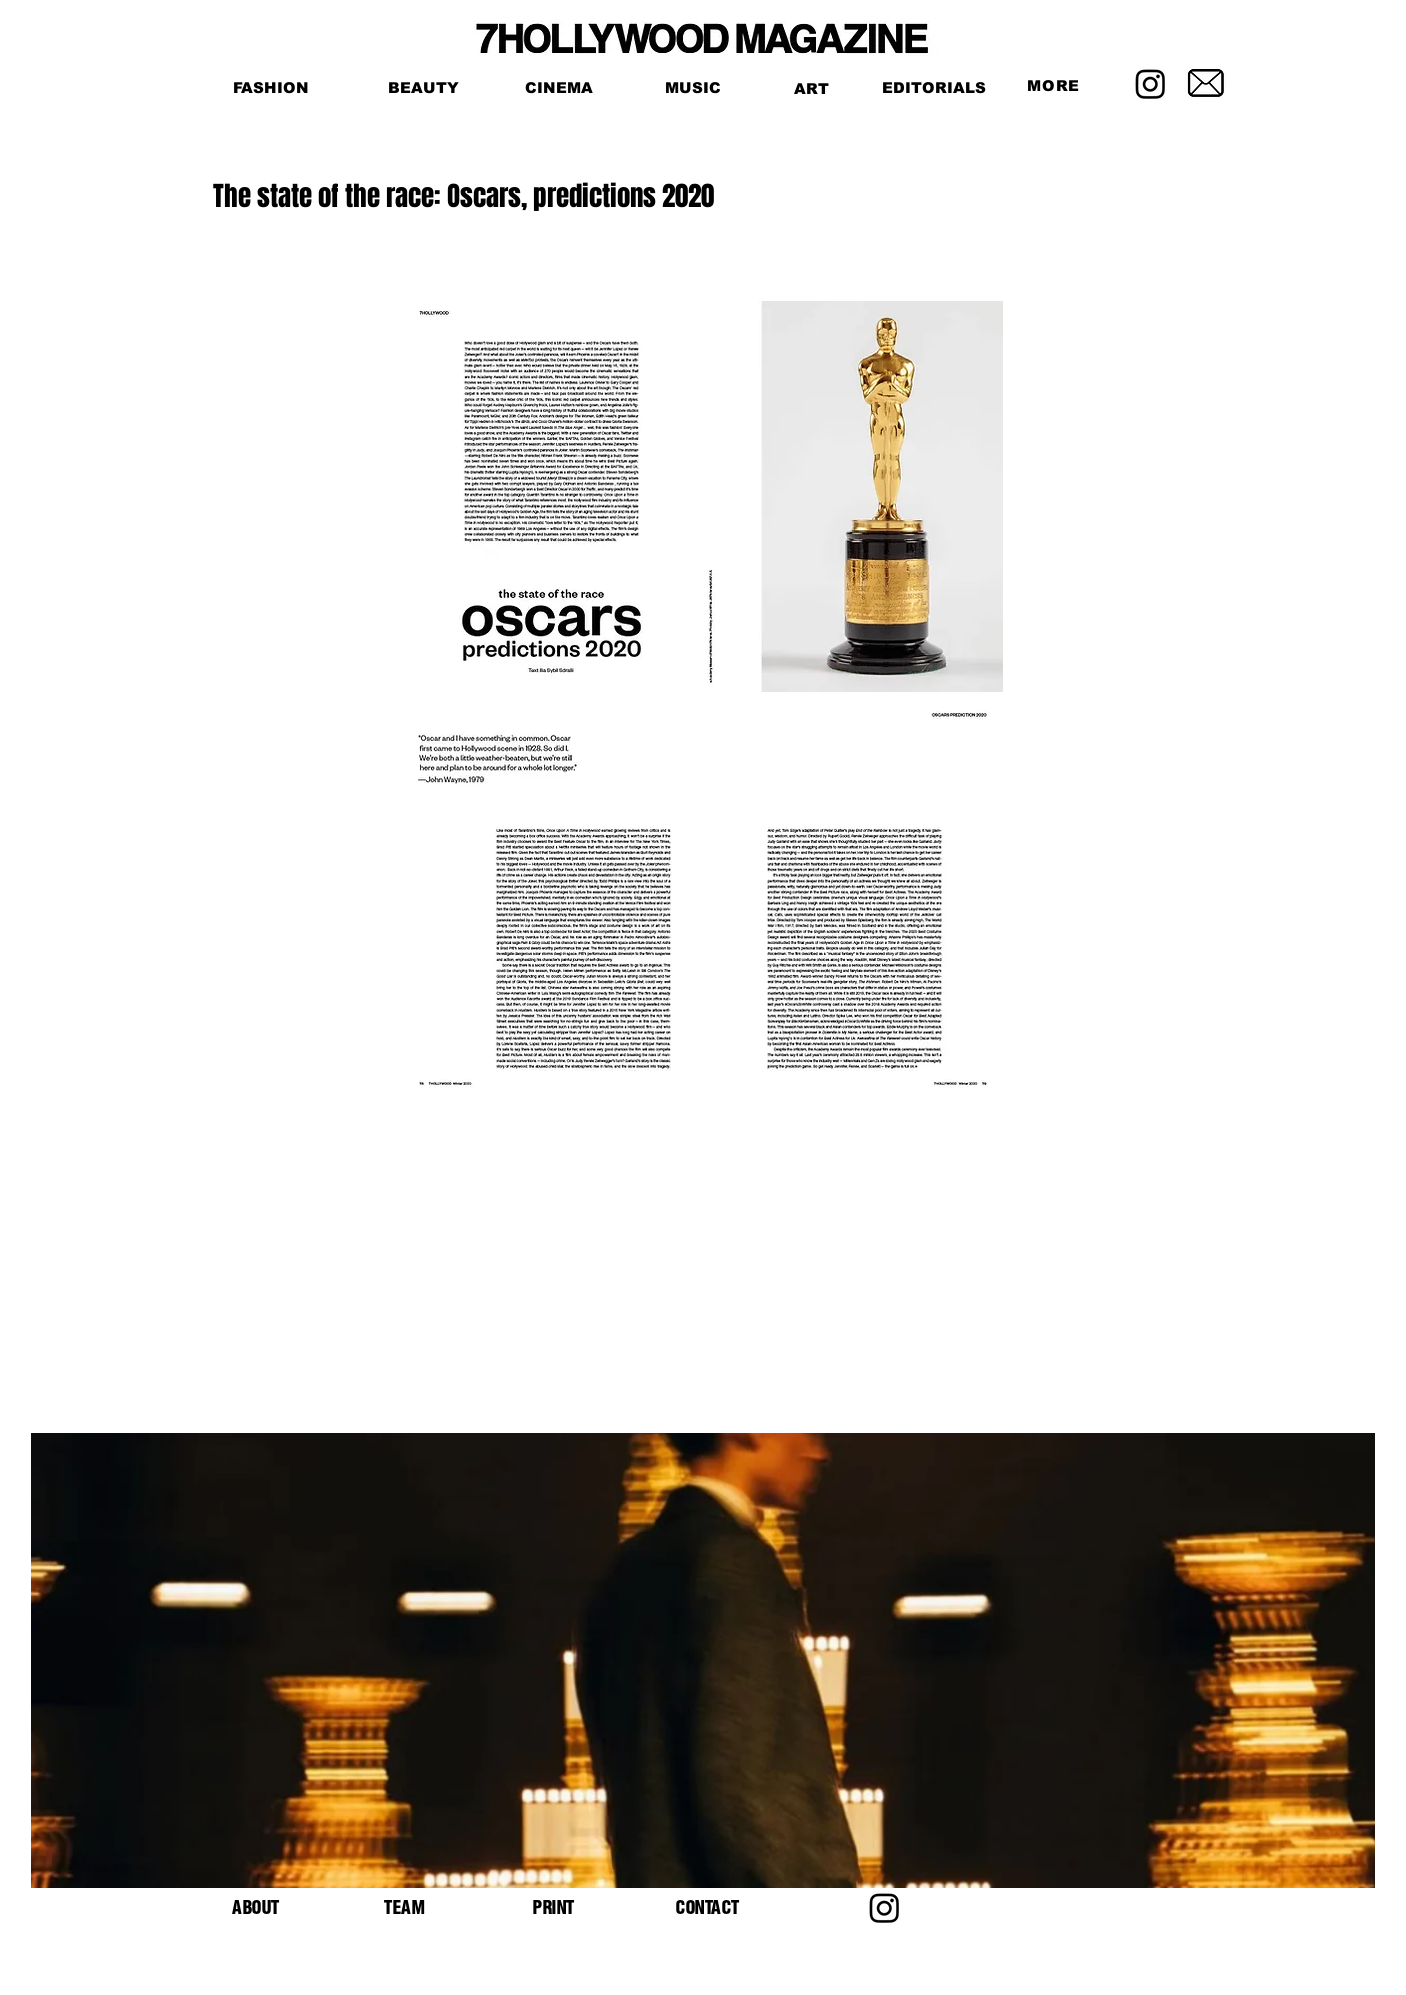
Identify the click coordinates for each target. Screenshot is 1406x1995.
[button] (1053, 85)
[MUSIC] (693, 87)
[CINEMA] (559, 87)
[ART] (811, 88)
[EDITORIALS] (934, 87)
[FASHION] (271, 87)
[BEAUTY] (423, 87)
